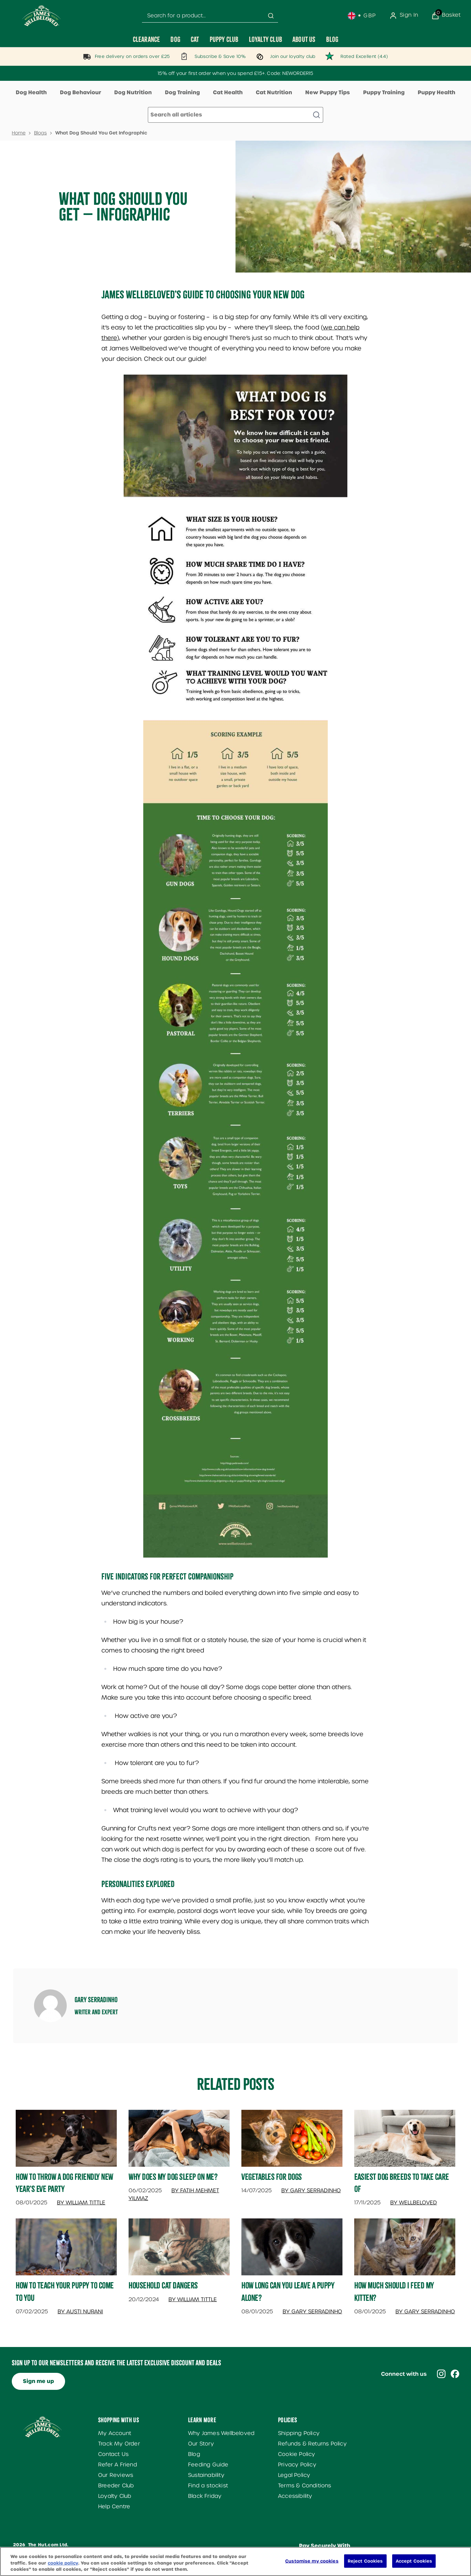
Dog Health (31, 92)
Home (19, 133)
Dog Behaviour (80, 92)
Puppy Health (436, 92)
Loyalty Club (114, 2496)
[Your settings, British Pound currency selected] (362, 16)
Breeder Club (116, 2485)
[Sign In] (403, 16)
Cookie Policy (296, 2454)
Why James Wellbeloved (221, 2433)
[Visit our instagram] (441, 2374)
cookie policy (63, 2568)
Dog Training (182, 92)
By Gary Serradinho (311, 2190)
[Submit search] (271, 15)
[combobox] (210, 16)
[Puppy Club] (224, 39)
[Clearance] (147, 39)
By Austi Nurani (80, 2311)
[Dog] (175, 39)
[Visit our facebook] (455, 2374)
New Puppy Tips (327, 92)
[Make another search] (235, 115)
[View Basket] (446, 16)
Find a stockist (208, 2485)
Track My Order (119, 2443)
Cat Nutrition (274, 92)
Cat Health (228, 92)
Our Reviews (115, 2475)
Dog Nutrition (133, 92)
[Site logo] (41, 15)
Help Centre (114, 2506)
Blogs (40, 133)
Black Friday (204, 2496)
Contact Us (113, 2454)
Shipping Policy (299, 2433)
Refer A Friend (117, 2464)
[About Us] (304, 39)
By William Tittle (81, 2202)
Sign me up (38, 2381)
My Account (114, 2433)
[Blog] (332, 39)
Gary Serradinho (96, 1999)
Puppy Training (384, 92)
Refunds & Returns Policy (312, 2443)
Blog (194, 2454)
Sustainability (206, 2475)
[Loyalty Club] (265, 39)
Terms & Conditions (304, 2485)
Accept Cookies (414, 2566)
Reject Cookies (365, 2566)
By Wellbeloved (413, 2202)
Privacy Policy (297, 2464)
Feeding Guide (208, 2464)
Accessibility (295, 2496)
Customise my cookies (312, 2566)
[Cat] (194, 39)
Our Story (201, 2443)
